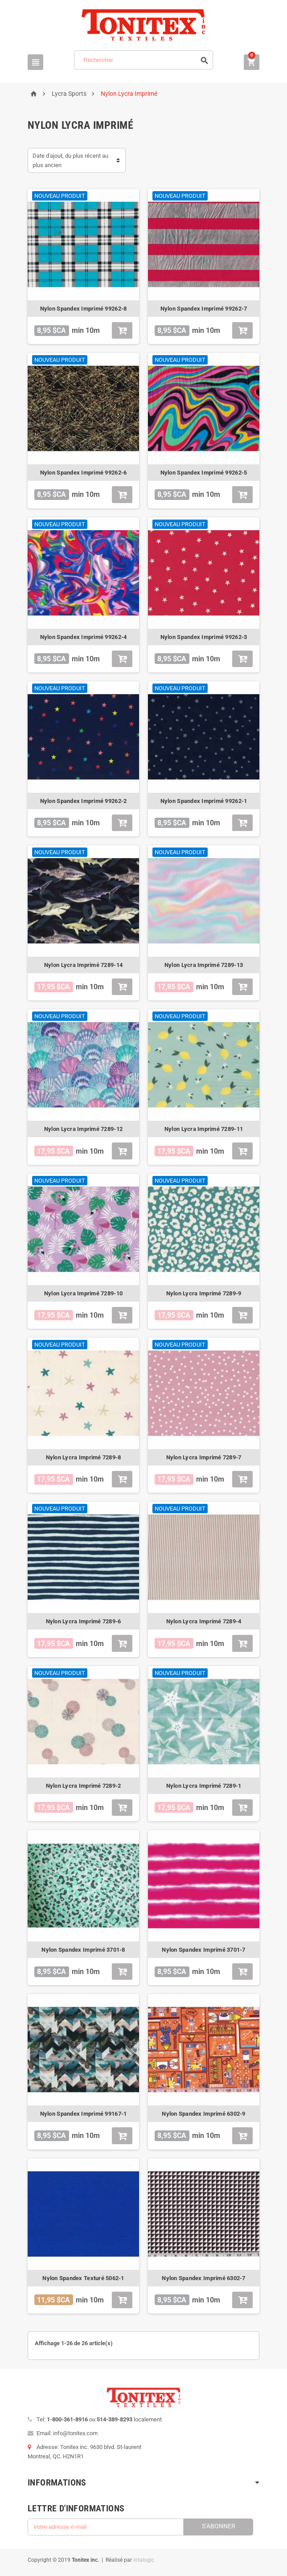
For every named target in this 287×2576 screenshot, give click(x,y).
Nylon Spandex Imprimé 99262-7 (203, 308)
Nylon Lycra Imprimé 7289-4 (204, 1621)
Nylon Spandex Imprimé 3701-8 (83, 1949)
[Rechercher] (143, 60)
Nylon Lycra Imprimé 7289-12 (83, 1129)
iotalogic (143, 2560)
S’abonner (218, 2526)
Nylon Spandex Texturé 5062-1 (83, 2278)
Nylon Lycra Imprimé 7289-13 (203, 965)
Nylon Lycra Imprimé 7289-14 (83, 965)
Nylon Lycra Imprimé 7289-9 (204, 1293)
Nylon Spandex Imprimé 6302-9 (203, 2113)
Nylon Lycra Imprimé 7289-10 (83, 1293)
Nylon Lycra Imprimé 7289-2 (83, 1785)
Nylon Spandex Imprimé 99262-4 (83, 637)
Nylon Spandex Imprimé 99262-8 (83, 308)
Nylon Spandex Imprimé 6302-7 (203, 2278)
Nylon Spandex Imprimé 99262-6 (83, 472)
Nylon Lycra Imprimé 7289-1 (204, 1785)
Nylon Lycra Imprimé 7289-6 (83, 1621)
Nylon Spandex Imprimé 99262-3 (203, 637)
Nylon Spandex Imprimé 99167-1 (83, 2113)
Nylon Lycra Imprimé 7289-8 (83, 1457)
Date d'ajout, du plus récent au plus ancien (70, 160)
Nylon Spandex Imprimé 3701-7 (203, 1949)
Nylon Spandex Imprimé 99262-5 (203, 472)
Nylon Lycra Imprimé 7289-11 (203, 1129)
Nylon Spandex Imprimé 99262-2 (83, 801)
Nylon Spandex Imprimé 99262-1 (203, 801)
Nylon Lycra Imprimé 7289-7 (204, 1457)
